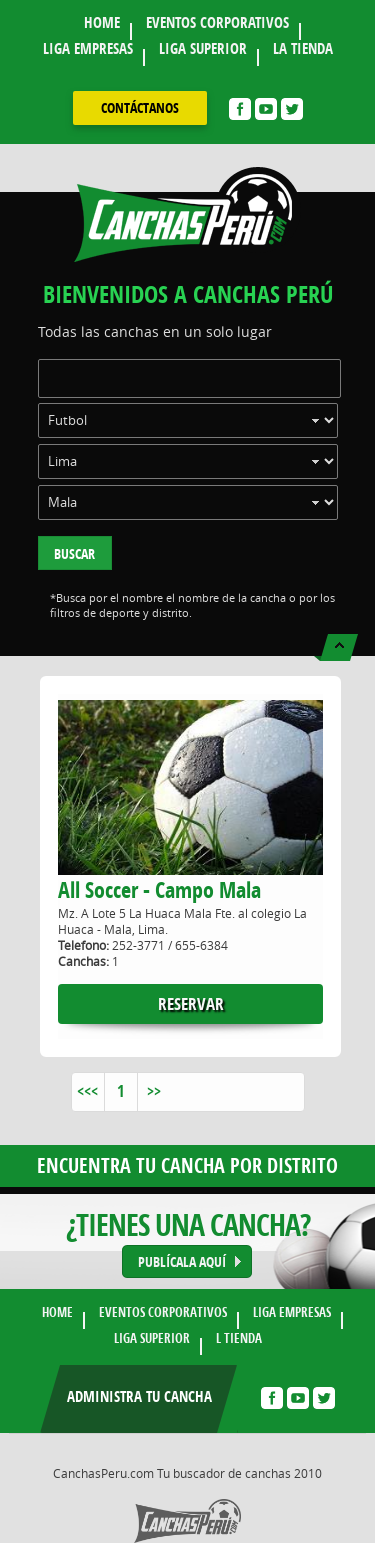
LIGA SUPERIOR (203, 48)
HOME (102, 22)
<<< (87, 1091)
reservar (191, 1003)
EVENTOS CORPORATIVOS (217, 22)
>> (154, 1091)
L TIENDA (239, 1338)
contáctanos (140, 107)
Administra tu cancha (139, 1396)
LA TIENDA (303, 48)
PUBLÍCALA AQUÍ (182, 1261)
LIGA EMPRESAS (88, 48)
